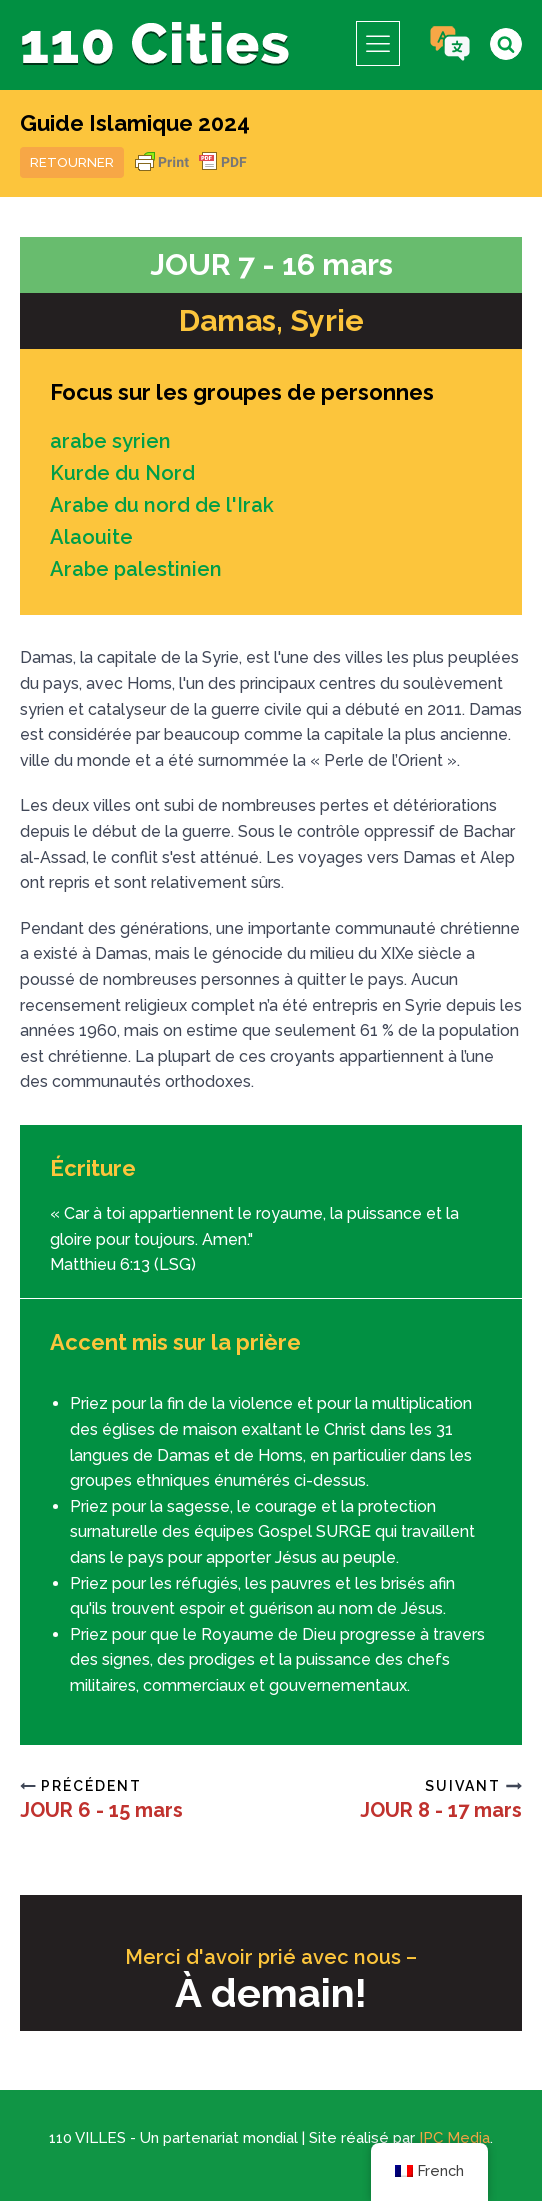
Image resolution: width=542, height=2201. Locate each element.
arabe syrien (110, 441)
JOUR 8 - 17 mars (441, 1810)
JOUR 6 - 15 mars (101, 1810)
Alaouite (91, 537)
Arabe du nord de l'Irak (162, 505)
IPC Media (454, 2138)
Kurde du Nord (122, 473)
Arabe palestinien (136, 569)
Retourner (72, 162)
